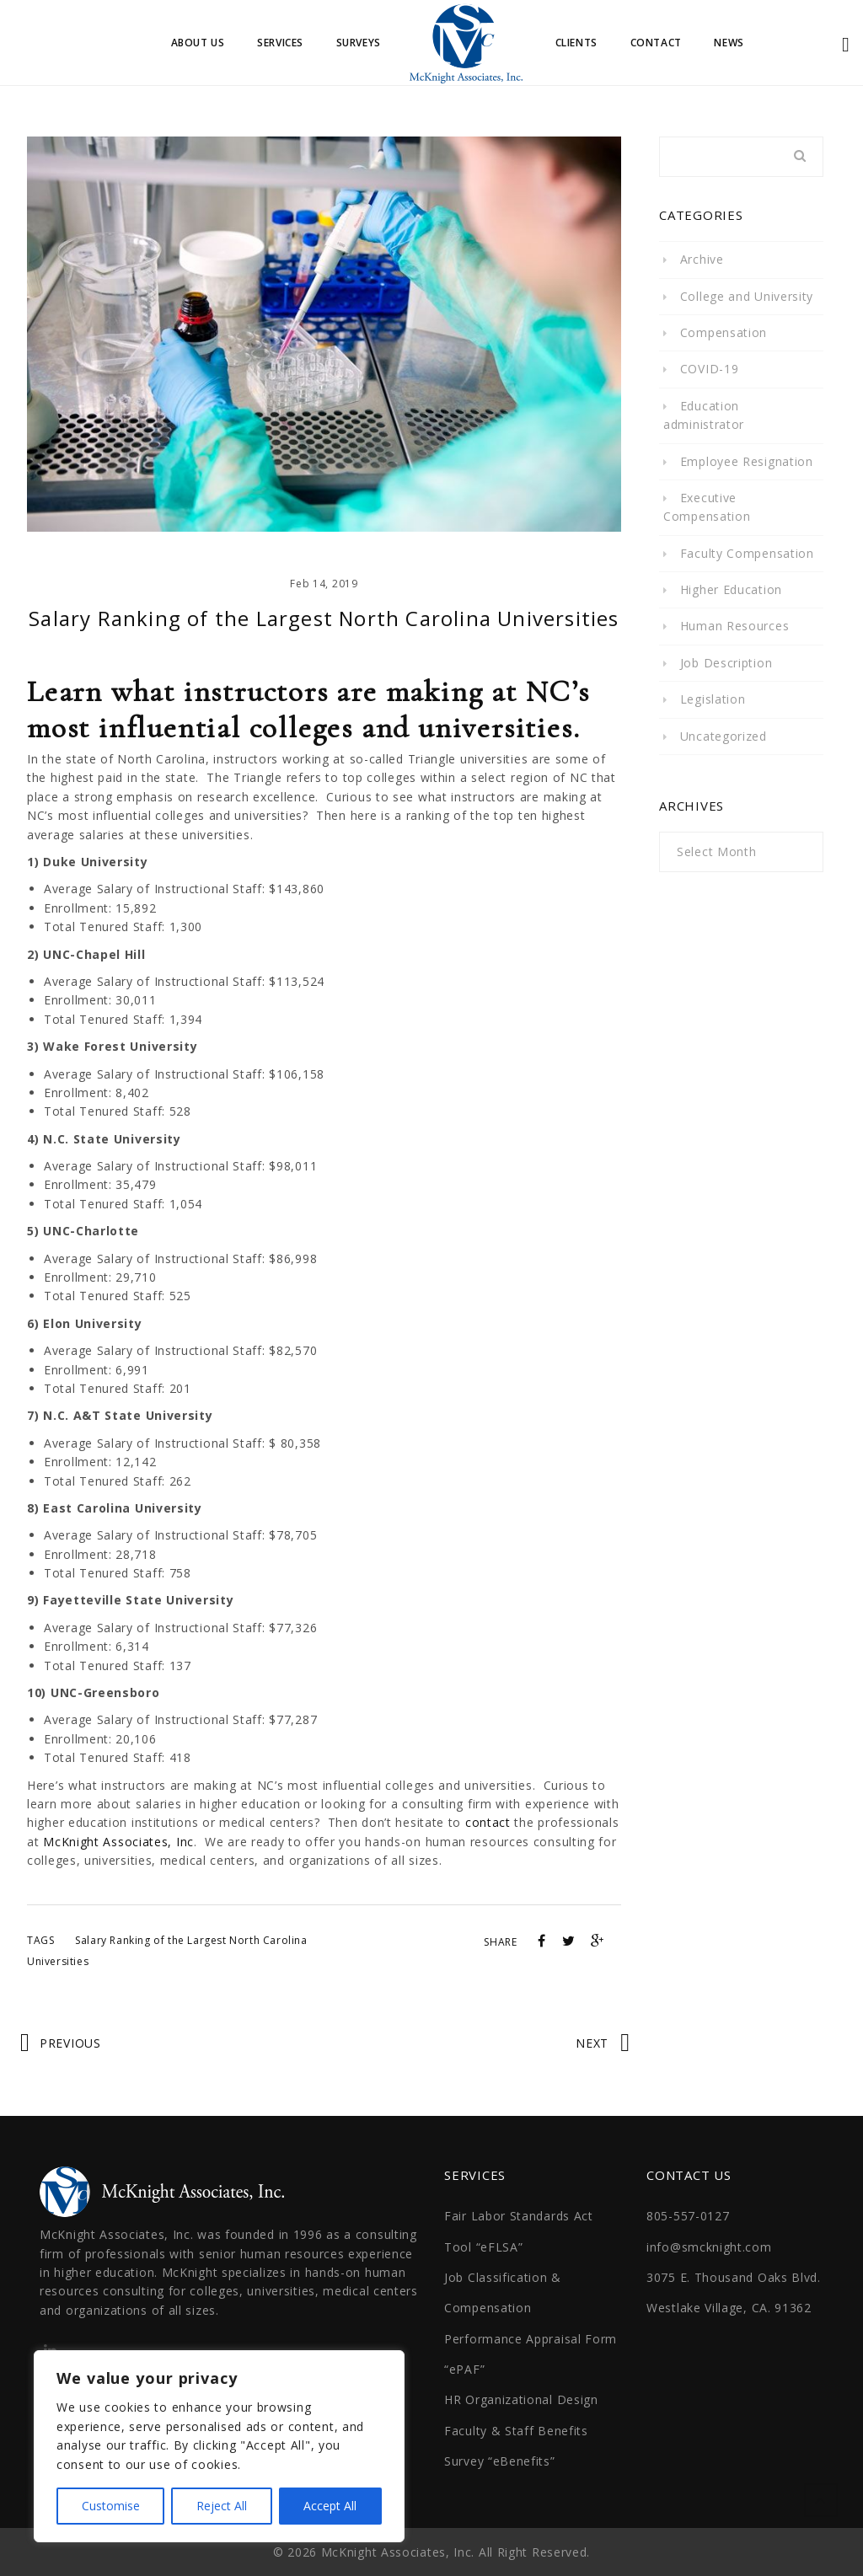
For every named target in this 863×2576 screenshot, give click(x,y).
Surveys (358, 42)
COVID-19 (709, 369)
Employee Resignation (746, 461)
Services (280, 42)
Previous (70, 2042)
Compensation (723, 332)
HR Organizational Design (521, 2399)
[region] (219, 2446)
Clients (576, 42)
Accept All (329, 2506)
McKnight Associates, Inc (118, 1841)
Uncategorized (723, 735)
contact (488, 1822)
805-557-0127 (687, 2215)
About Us (198, 42)
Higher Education (731, 589)
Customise (111, 2506)
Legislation (713, 698)
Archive (702, 258)
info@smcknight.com (709, 2246)
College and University (746, 295)
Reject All (221, 2506)
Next (592, 2042)
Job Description (726, 662)
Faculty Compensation (747, 552)
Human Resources (735, 626)
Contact (656, 42)
